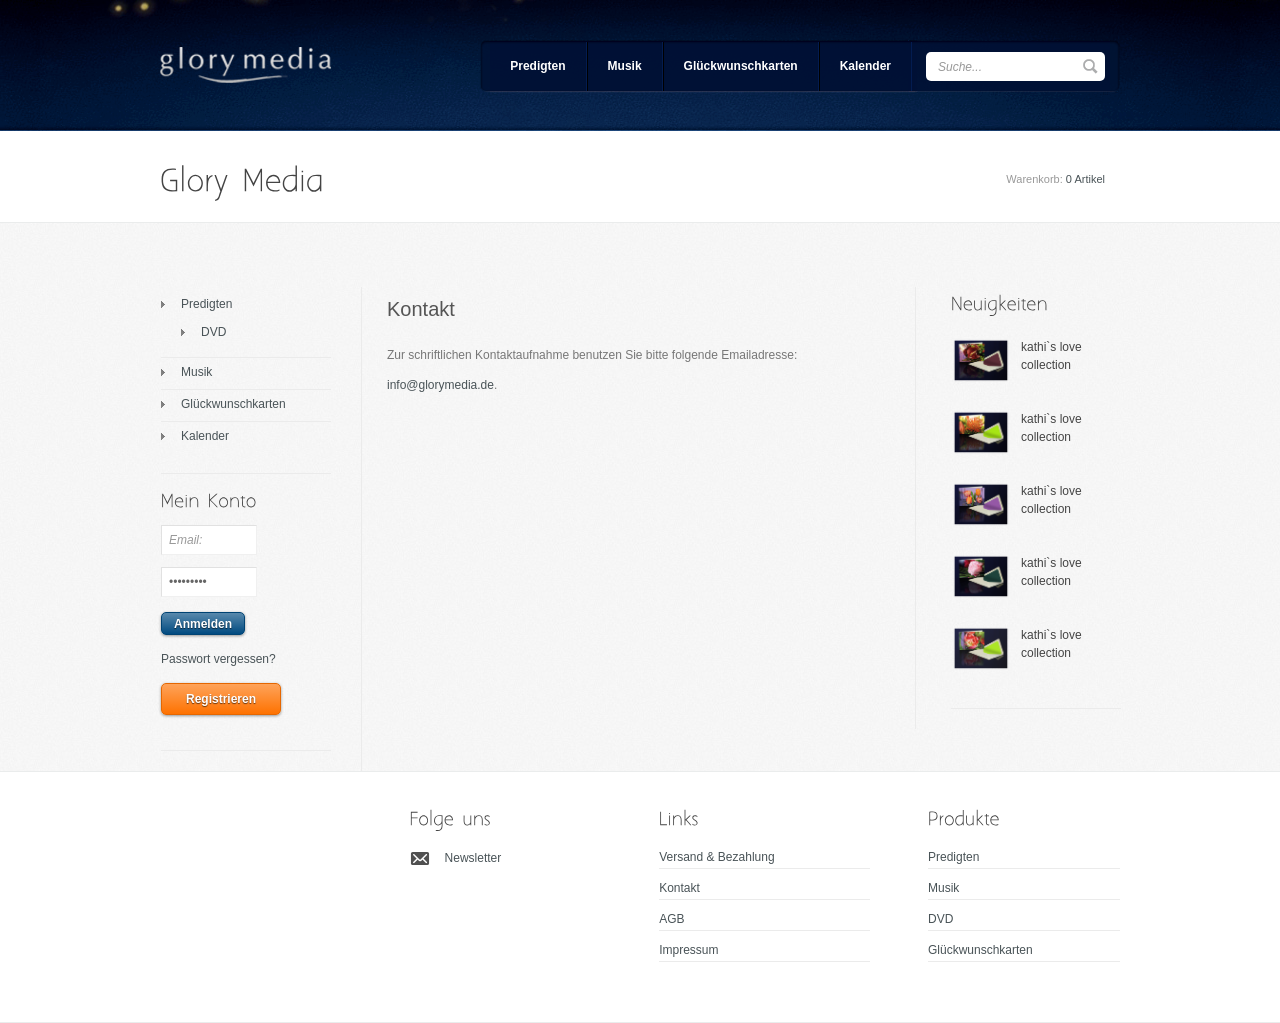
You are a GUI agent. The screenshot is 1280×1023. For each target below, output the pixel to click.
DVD (213, 332)
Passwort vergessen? (218, 659)
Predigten (537, 66)
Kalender (865, 66)
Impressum (688, 950)
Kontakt (679, 888)
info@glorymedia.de (440, 385)
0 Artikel (1085, 179)
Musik (625, 66)
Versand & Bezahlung (716, 857)
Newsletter (473, 858)
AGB (671, 919)
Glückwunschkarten (741, 66)
